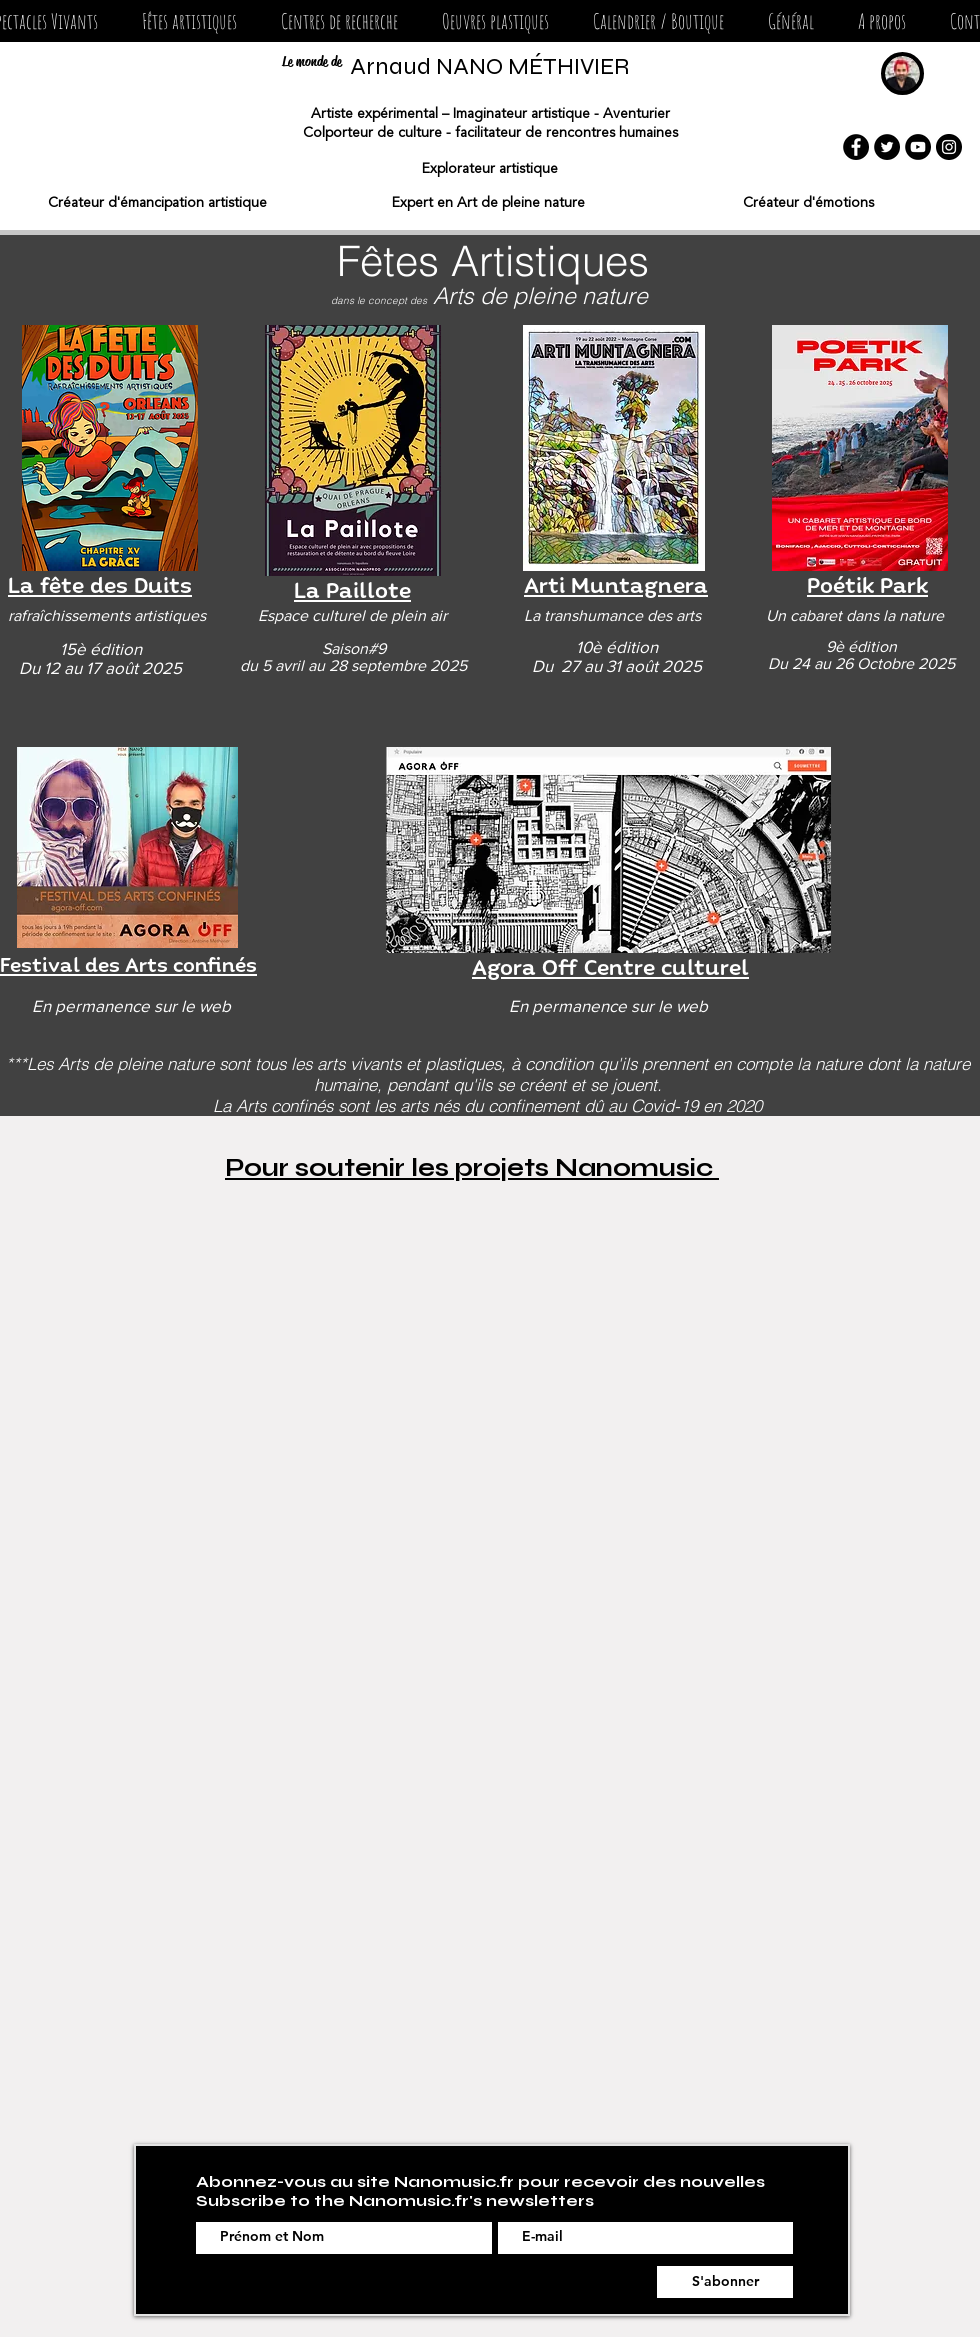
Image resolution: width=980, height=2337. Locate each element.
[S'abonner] (725, 2282)
